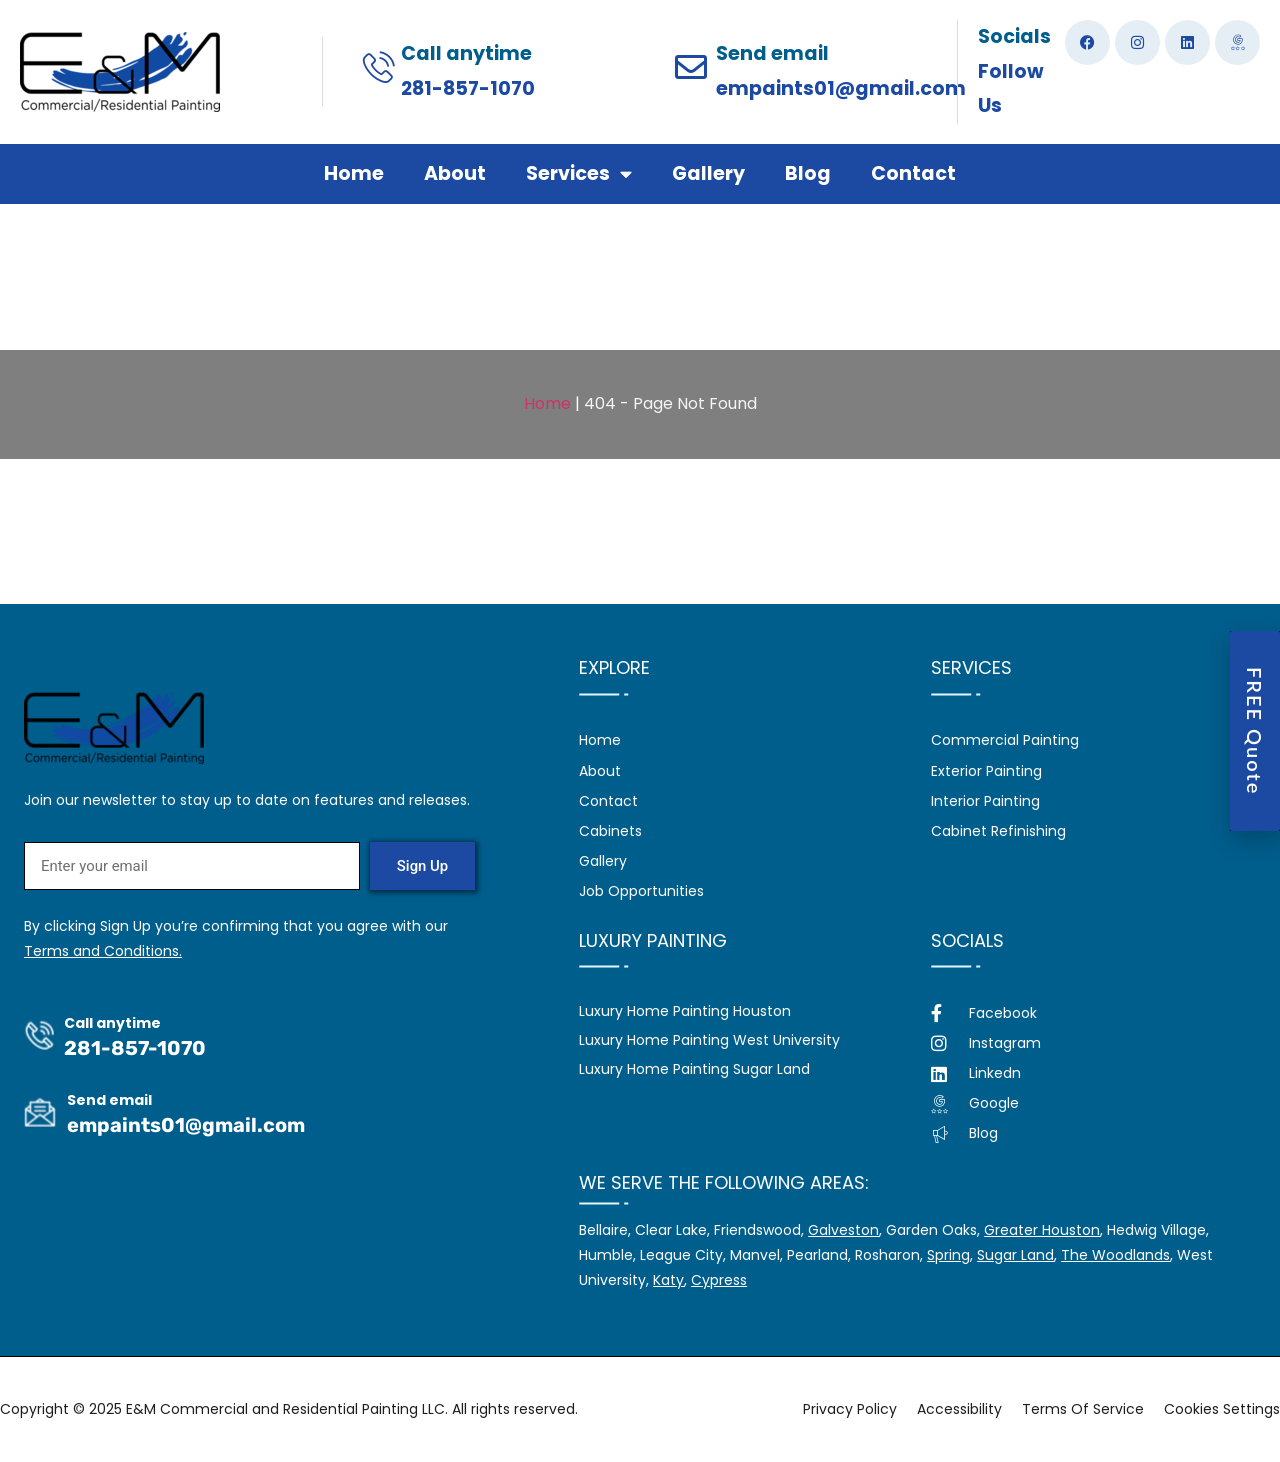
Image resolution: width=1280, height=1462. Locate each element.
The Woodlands (1115, 1255)
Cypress (719, 1280)
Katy (668, 1280)
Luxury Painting (653, 940)
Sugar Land (1015, 1255)
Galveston (843, 1230)
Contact (913, 173)
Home (354, 173)
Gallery (708, 173)
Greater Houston (1042, 1230)
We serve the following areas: (724, 1182)
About (455, 173)
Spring (948, 1255)
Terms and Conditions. (103, 951)
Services (579, 173)
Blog (808, 173)
